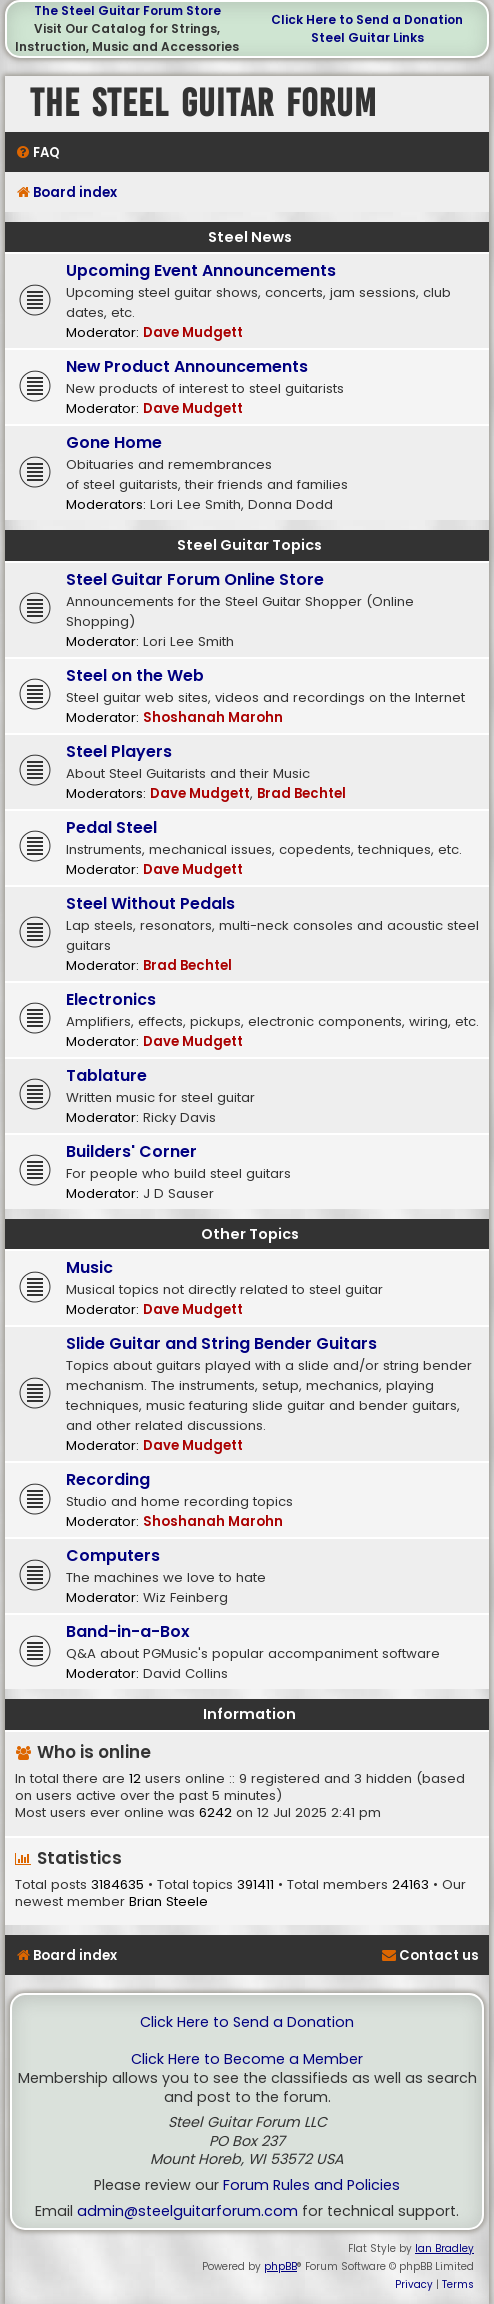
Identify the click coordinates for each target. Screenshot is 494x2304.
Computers (113, 1555)
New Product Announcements (187, 366)
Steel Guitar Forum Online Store (195, 579)
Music (89, 1267)
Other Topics (250, 1234)
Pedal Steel (111, 827)
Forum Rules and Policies (311, 2185)
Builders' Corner (131, 1151)
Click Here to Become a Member (247, 2059)
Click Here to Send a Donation (367, 19)
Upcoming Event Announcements (201, 270)
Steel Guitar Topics (249, 545)
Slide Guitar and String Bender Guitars (221, 1343)
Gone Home (114, 442)
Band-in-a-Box (128, 1631)
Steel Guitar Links (367, 37)
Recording (108, 1479)
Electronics (111, 999)
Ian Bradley (444, 2248)
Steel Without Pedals (150, 903)
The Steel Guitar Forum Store (127, 10)
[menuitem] (37, 152)
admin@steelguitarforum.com (187, 2211)
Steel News (250, 237)
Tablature (106, 1075)
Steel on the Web (135, 675)
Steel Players (119, 751)
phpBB (280, 2266)
